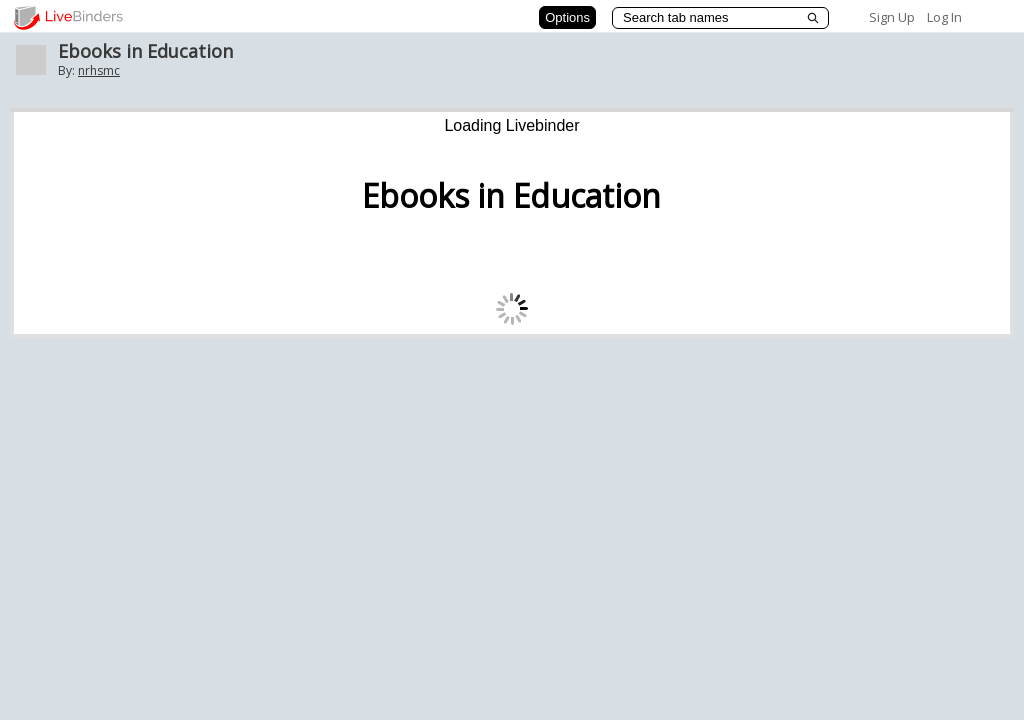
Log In (944, 17)
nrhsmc (99, 70)
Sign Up (892, 17)
